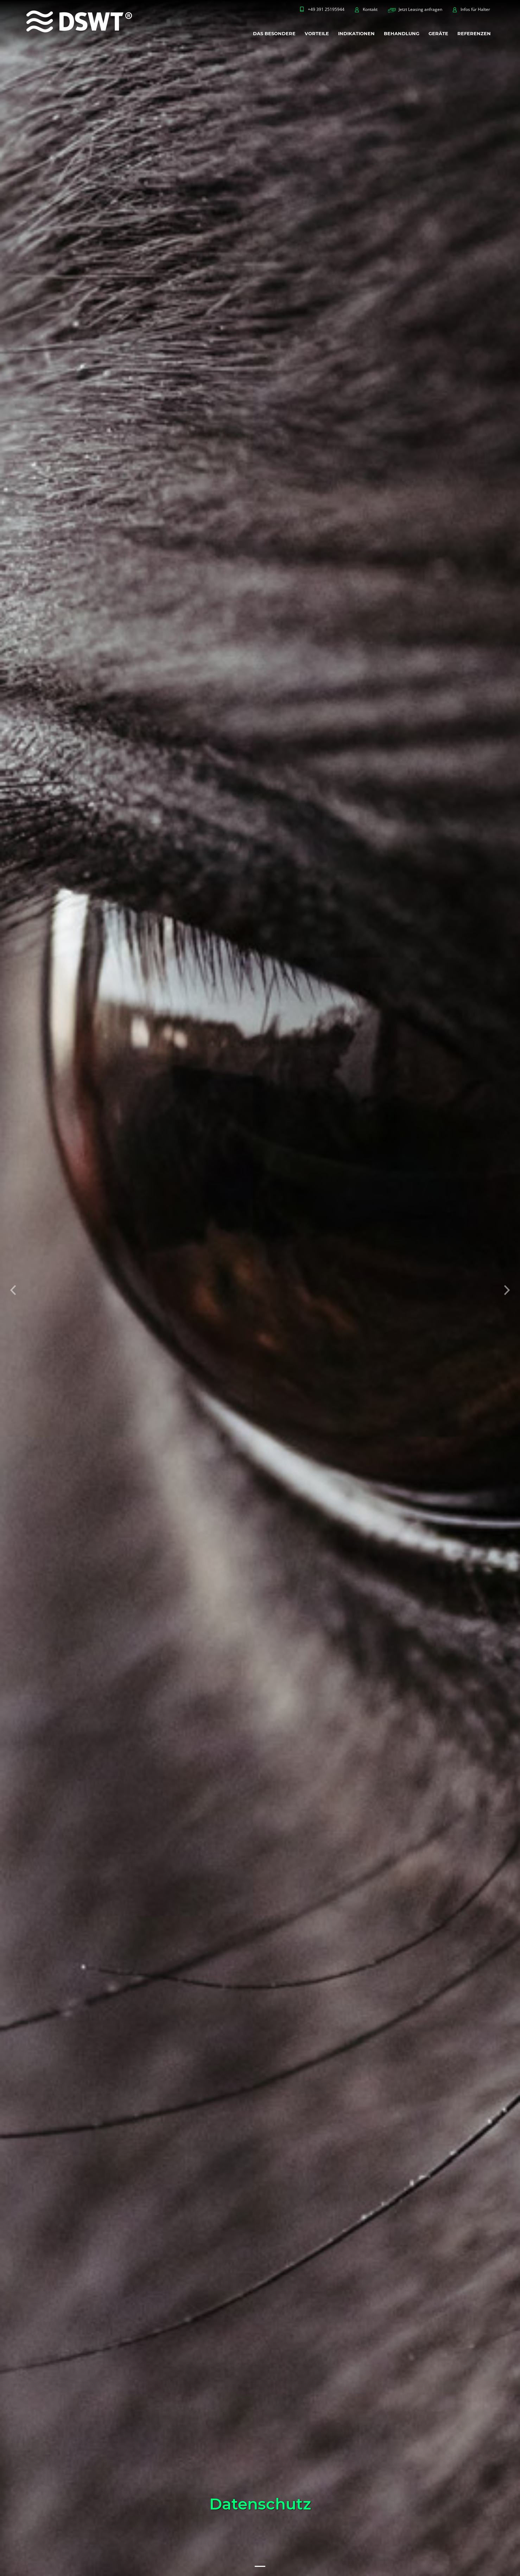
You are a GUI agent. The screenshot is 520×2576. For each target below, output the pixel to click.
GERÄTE (438, 33)
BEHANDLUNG (401, 33)
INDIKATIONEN (356, 33)
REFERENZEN (474, 33)
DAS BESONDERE (274, 33)
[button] (13, 1288)
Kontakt (370, 9)
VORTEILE (317, 33)
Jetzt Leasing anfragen (420, 9)
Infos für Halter (475, 9)
